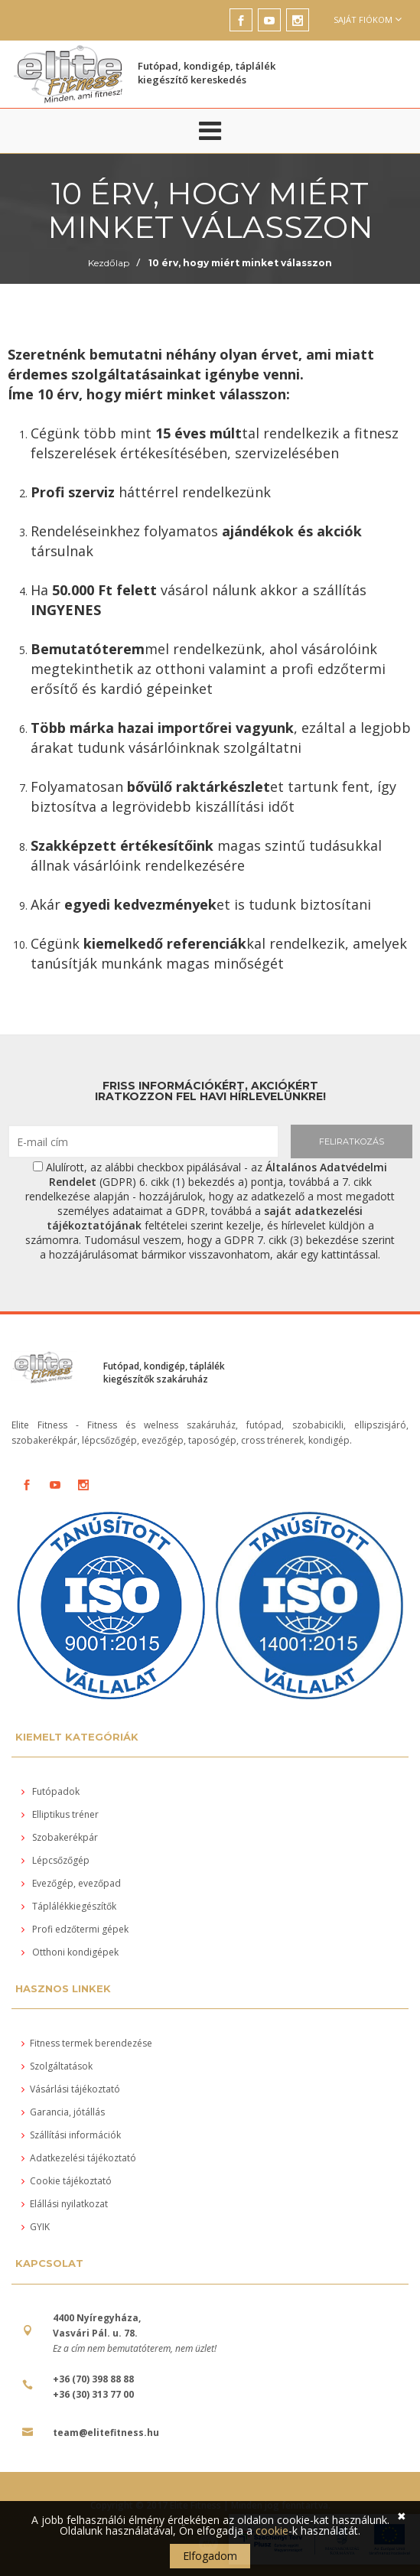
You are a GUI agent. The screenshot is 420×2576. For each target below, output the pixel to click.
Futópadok (50, 1791)
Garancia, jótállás (63, 2111)
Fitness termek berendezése (86, 2043)
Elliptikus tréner (60, 1814)
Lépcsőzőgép (55, 1860)
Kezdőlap (108, 263)
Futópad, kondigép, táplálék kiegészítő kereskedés (206, 73)
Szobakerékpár (59, 1837)
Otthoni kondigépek (70, 1952)
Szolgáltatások (57, 2066)
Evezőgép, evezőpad (71, 1883)
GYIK (35, 2226)
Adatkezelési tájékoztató (78, 2157)
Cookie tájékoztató (66, 2180)
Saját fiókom (368, 19)
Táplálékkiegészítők (68, 1906)
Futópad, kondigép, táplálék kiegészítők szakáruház (164, 1373)
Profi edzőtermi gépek (75, 1929)
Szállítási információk (71, 2134)
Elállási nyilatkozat (64, 2203)
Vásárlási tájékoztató (70, 2089)
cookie (272, 2530)
